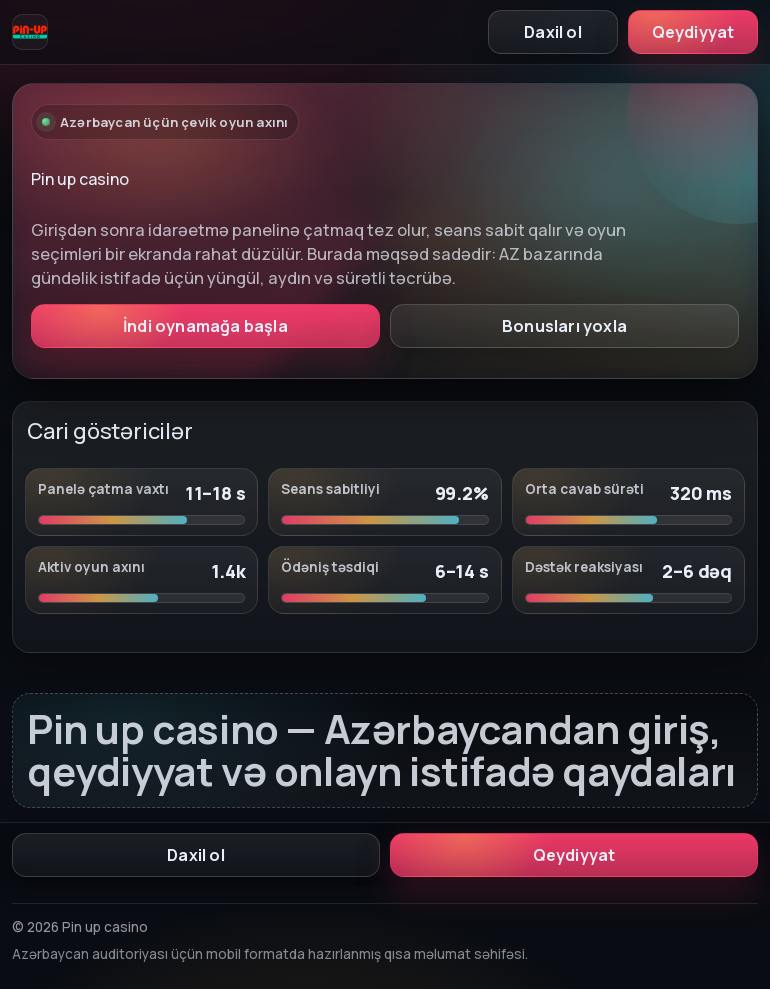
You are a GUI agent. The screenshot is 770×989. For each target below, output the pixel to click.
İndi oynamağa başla (205, 326)
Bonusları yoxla (564, 326)
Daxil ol (553, 32)
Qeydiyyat (693, 32)
